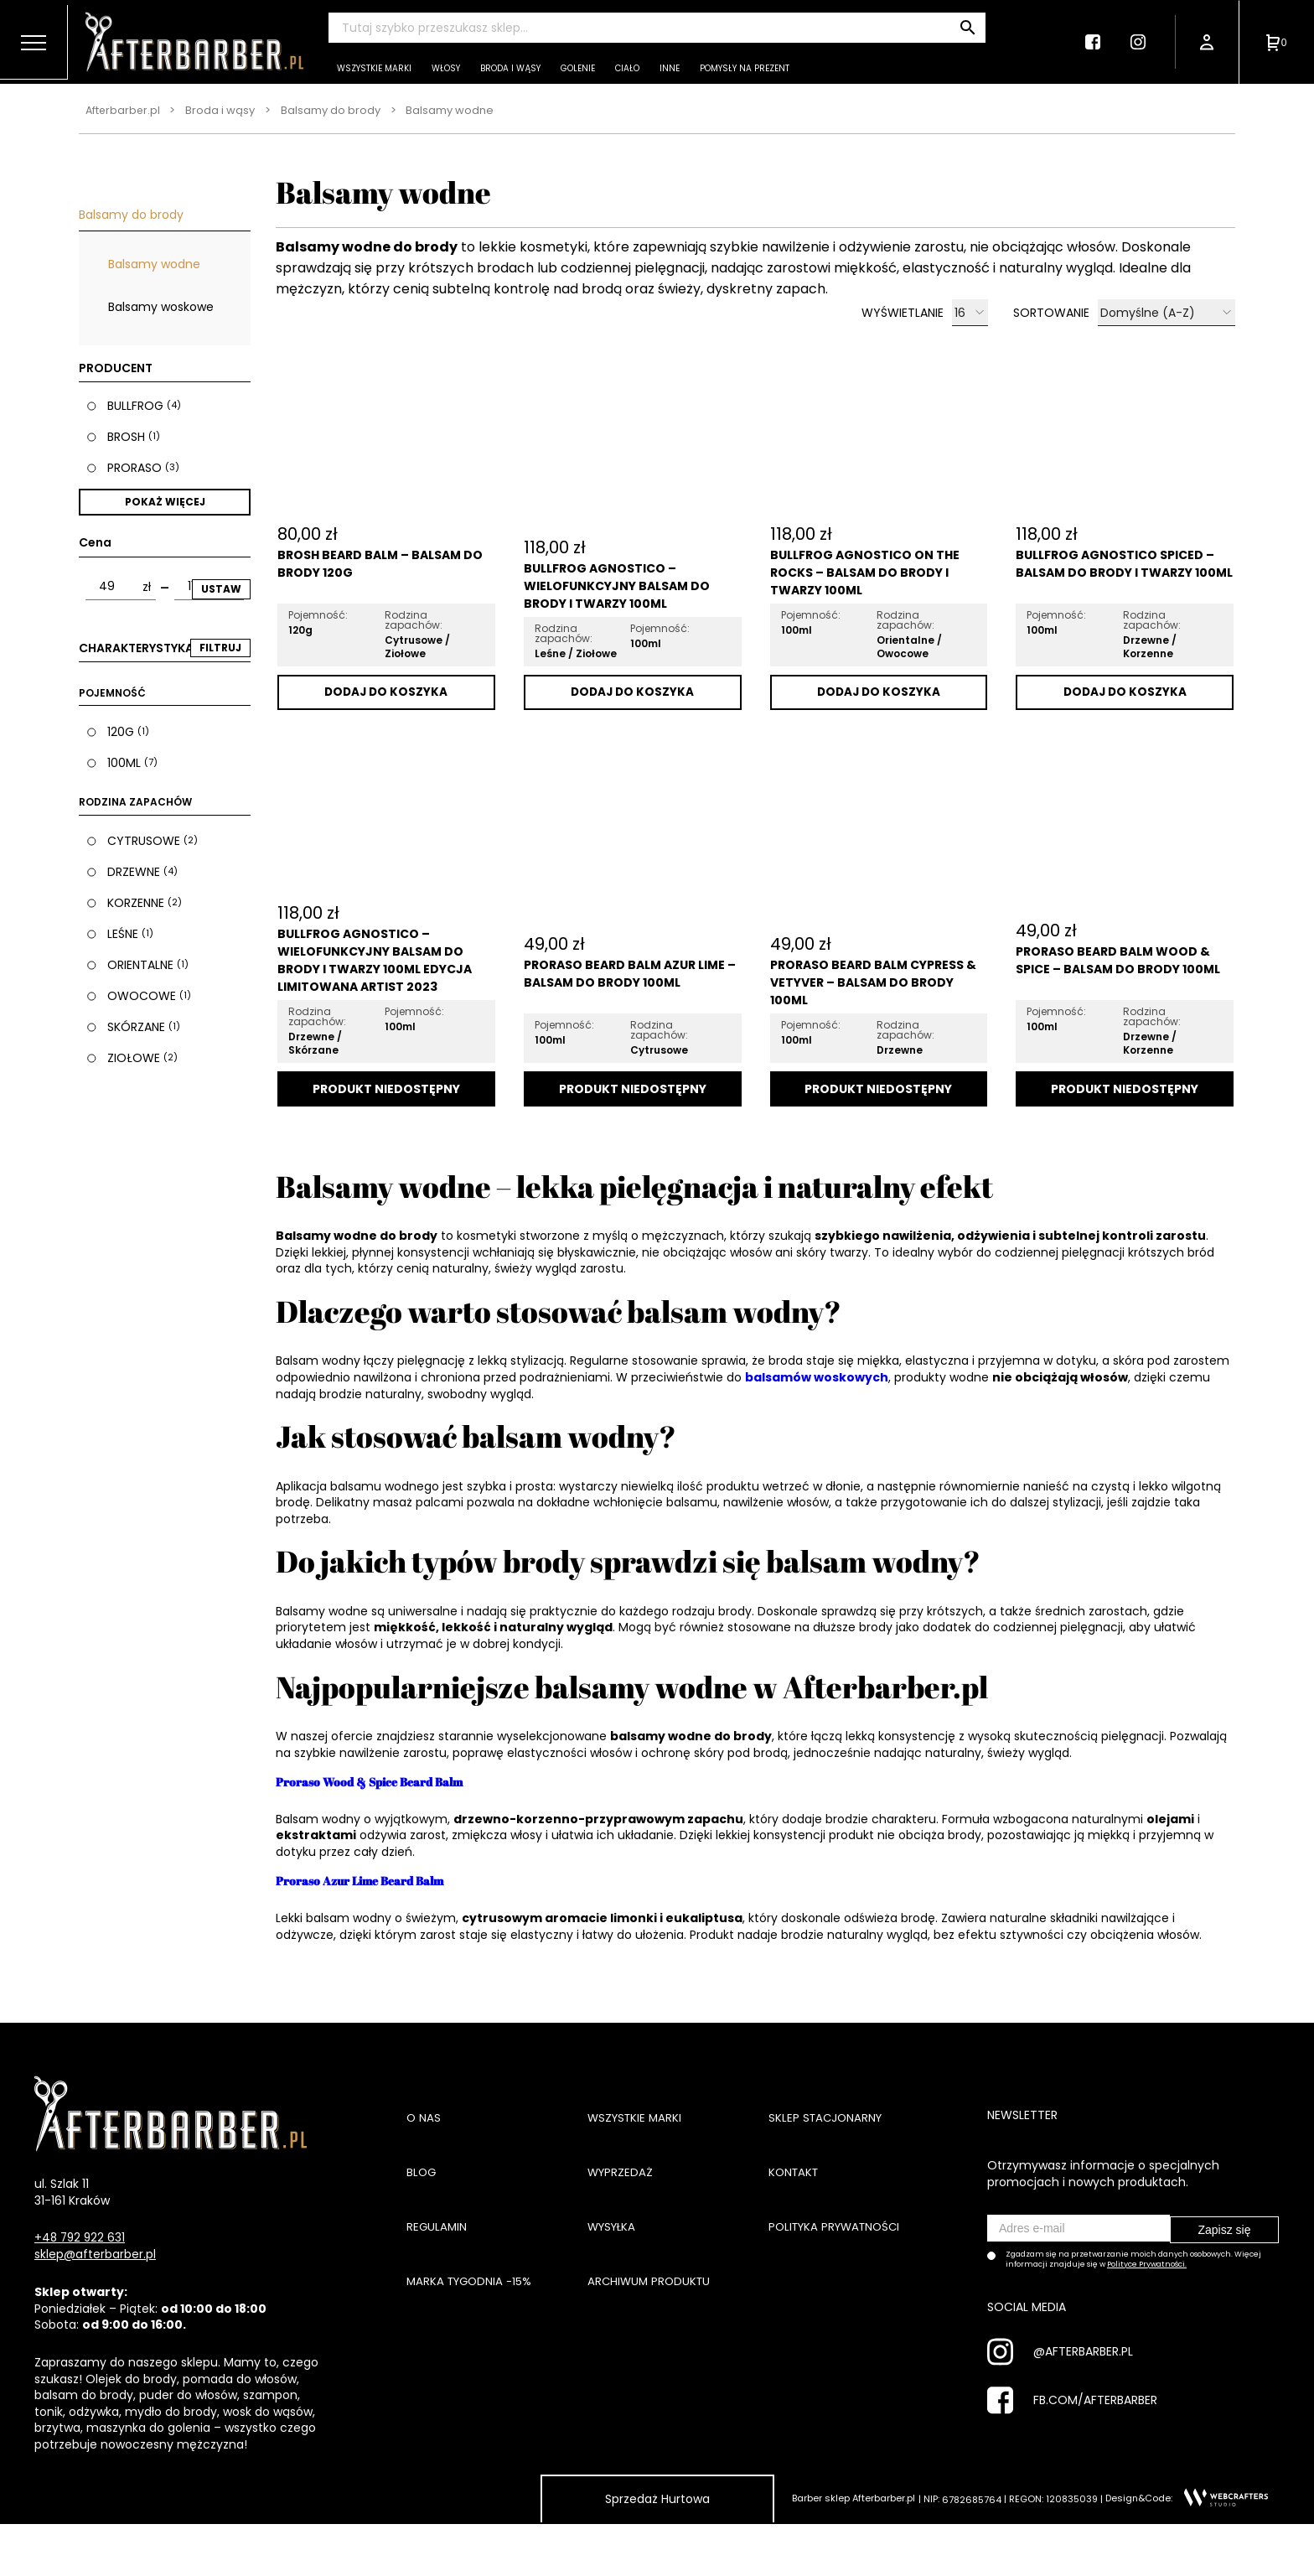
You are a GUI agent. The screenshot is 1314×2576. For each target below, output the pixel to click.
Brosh (126, 436)
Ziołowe (133, 1058)
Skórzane (136, 1027)
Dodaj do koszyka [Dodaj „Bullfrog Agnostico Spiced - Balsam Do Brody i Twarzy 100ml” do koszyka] (1125, 693)
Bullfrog (135, 405)
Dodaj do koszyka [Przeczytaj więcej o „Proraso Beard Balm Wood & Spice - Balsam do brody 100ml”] (1125, 1091)
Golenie (578, 68)
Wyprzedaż (621, 2175)
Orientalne (140, 965)
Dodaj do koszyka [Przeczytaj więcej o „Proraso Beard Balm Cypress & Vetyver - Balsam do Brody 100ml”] (878, 1091)
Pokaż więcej (165, 502)
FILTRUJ (220, 647)
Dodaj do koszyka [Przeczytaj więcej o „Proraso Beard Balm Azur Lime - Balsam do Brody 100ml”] (632, 1091)
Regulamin (437, 2229)
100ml (124, 763)
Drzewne (133, 872)
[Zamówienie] (1166, 312)
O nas (424, 2120)
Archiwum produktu (651, 2284)
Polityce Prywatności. (1147, 2263)
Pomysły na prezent (744, 68)
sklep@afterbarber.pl (95, 2257)
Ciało (627, 68)
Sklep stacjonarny (827, 2120)
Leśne (122, 934)
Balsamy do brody (333, 110)
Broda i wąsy (510, 68)
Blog (421, 2175)
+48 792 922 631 (81, 2241)
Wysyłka (614, 2229)
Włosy (446, 68)
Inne (670, 68)
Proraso (134, 467)
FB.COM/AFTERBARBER (1095, 2399)
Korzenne (135, 903)
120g (120, 732)
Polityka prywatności (838, 2229)
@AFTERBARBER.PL (1083, 2350)
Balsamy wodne (154, 264)
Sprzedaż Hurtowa (657, 2501)
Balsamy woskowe (161, 306)
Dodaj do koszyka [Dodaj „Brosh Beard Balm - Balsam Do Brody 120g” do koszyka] (386, 693)
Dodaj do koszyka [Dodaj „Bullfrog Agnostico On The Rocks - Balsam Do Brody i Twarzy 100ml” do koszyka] (878, 693)
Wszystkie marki (374, 68)
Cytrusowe (143, 840)
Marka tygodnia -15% (472, 2284)
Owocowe (141, 996)
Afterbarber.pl (124, 110)
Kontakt (795, 2175)
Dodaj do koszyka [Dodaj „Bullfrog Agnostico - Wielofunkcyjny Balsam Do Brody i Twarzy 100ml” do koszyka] (632, 693)
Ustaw (221, 589)
